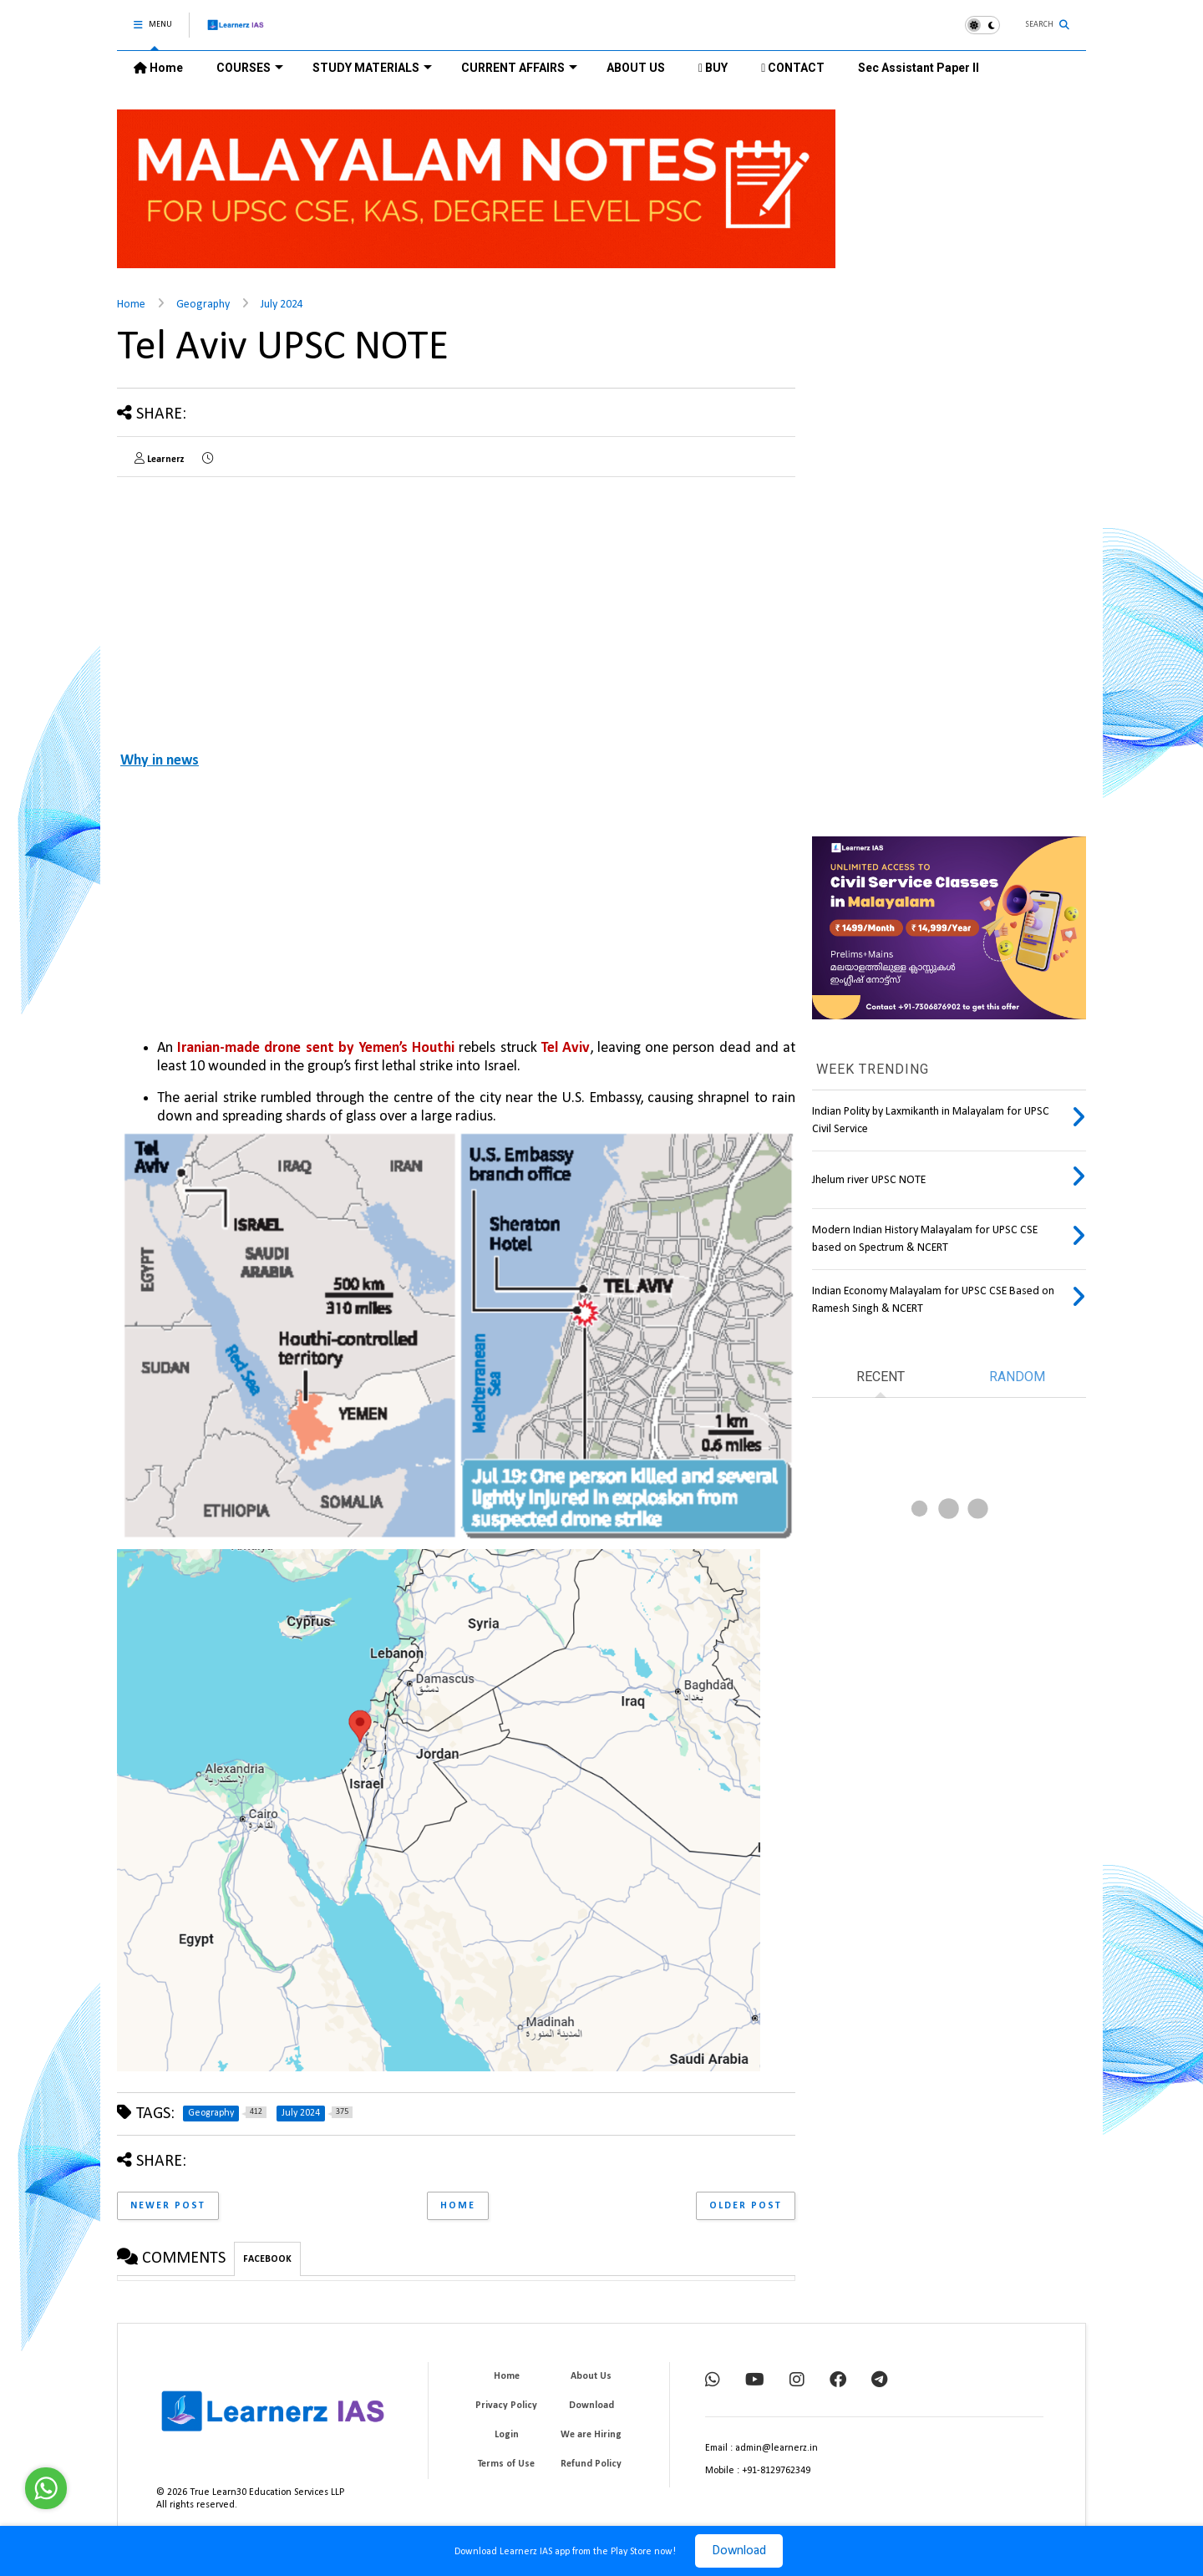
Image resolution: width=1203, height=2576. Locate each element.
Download (739, 2551)
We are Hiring (591, 2435)
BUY (713, 67)
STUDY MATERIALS (372, 67)
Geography (203, 304)
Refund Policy (591, 2464)
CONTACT (793, 67)
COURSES (249, 67)
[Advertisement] (257, 607)
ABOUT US (636, 67)
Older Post (745, 2206)
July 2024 (282, 304)
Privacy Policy (506, 2406)
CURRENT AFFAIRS (519, 67)
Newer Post (168, 2206)
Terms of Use (506, 2464)
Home (158, 67)
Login (507, 2435)
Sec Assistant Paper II (918, 67)
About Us (591, 2376)
